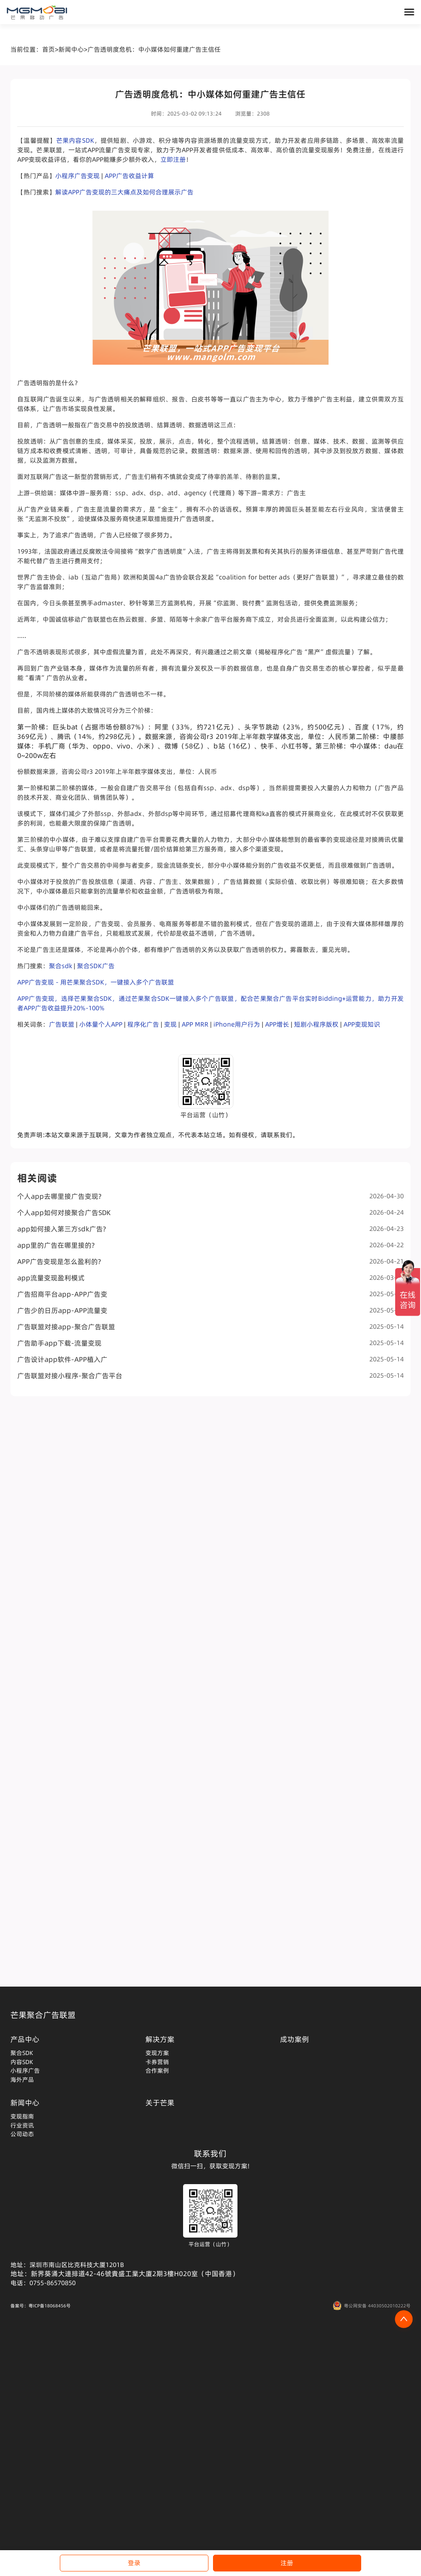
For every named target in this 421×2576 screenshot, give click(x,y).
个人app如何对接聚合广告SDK (210, 1212)
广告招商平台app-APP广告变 (210, 1294)
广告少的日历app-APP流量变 (210, 1310)
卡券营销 (157, 2062)
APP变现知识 (362, 1024)
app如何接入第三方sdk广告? (210, 1229)
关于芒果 (159, 2103)
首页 (48, 49)
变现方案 (157, 2053)
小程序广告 (25, 2070)
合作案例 (157, 2070)
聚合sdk (60, 965)
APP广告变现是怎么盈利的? (210, 1261)
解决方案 (159, 2039)
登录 (134, 2562)
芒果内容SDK (75, 140)
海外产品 (22, 2079)
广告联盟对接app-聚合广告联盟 (210, 1326)
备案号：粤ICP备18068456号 (40, 2305)
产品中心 (24, 2039)
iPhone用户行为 (236, 1024)
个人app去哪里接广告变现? (210, 1196)
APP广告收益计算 (129, 175)
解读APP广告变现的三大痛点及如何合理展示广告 (124, 192)
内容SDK (21, 2062)
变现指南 (22, 2116)
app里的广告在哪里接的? (210, 1245)
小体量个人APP (100, 1024)
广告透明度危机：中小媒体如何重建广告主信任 (154, 49)
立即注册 (173, 159)
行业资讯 (22, 2125)
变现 (170, 1024)
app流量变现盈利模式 (210, 1278)
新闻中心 (71, 49)
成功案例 (294, 2039)
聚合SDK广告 (96, 965)
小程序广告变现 (77, 175)
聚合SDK (21, 2053)
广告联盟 (61, 1024)
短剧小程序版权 (316, 1024)
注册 (287, 2562)
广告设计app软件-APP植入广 (210, 1359)
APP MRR (195, 1024)
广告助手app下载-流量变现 (210, 1343)
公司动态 (22, 2134)
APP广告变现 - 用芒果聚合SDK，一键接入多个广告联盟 (95, 982)
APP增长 (277, 1024)
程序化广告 (143, 1024)
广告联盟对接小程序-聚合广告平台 (210, 1375)
